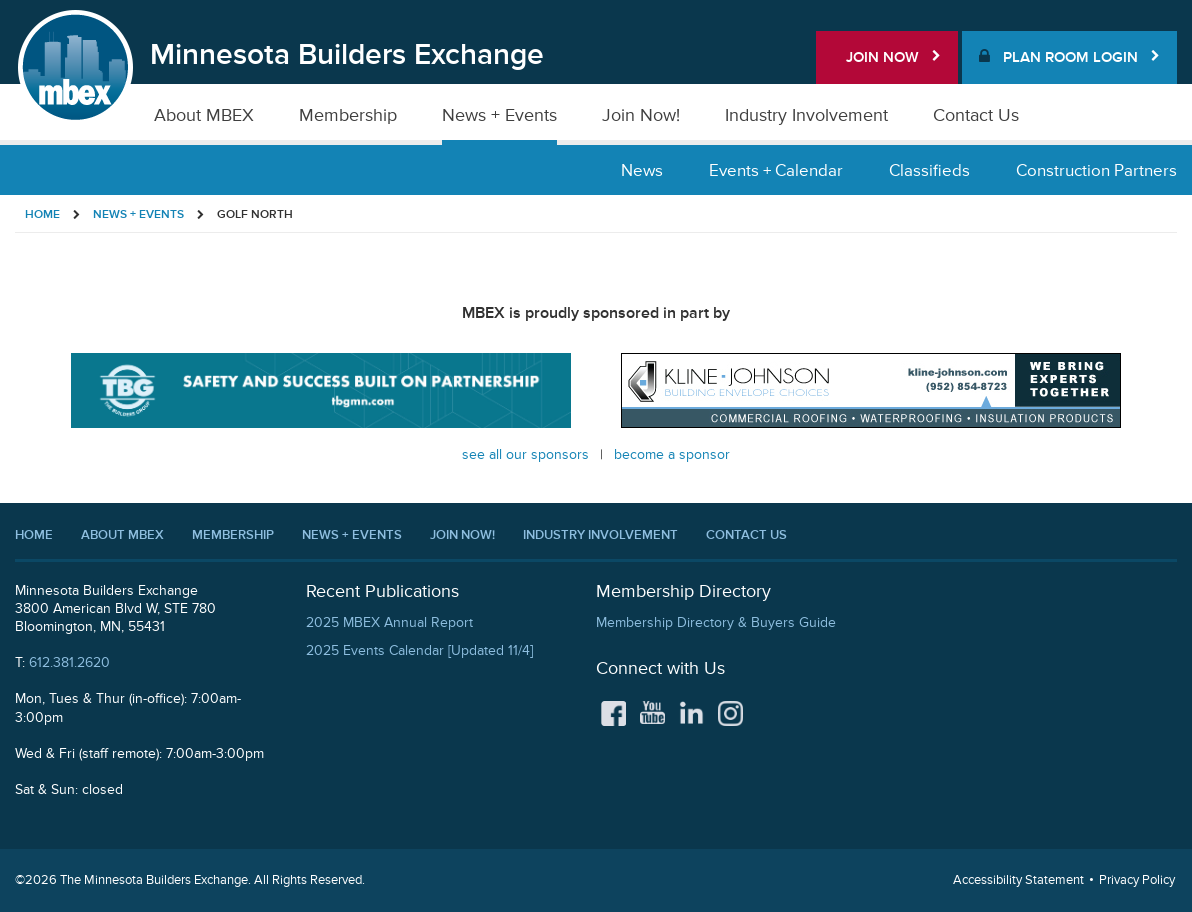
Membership (348, 115)
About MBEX (204, 115)
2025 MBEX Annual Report (389, 622)
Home (42, 214)
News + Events (499, 115)
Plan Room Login (1069, 57)
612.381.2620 (69, 662)
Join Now (893, 57)
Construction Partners (1096, 171)
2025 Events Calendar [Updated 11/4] (419, 650)
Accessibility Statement (1018, 880)
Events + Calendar (776, 171)
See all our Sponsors (525, 455)
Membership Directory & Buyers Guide (716, 622)
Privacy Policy (1137, 880)
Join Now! (641, 115)
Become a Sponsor (672, 455)
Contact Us (976, 115)
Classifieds (929, 171)
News (642, 171)
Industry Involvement (806, 115)
